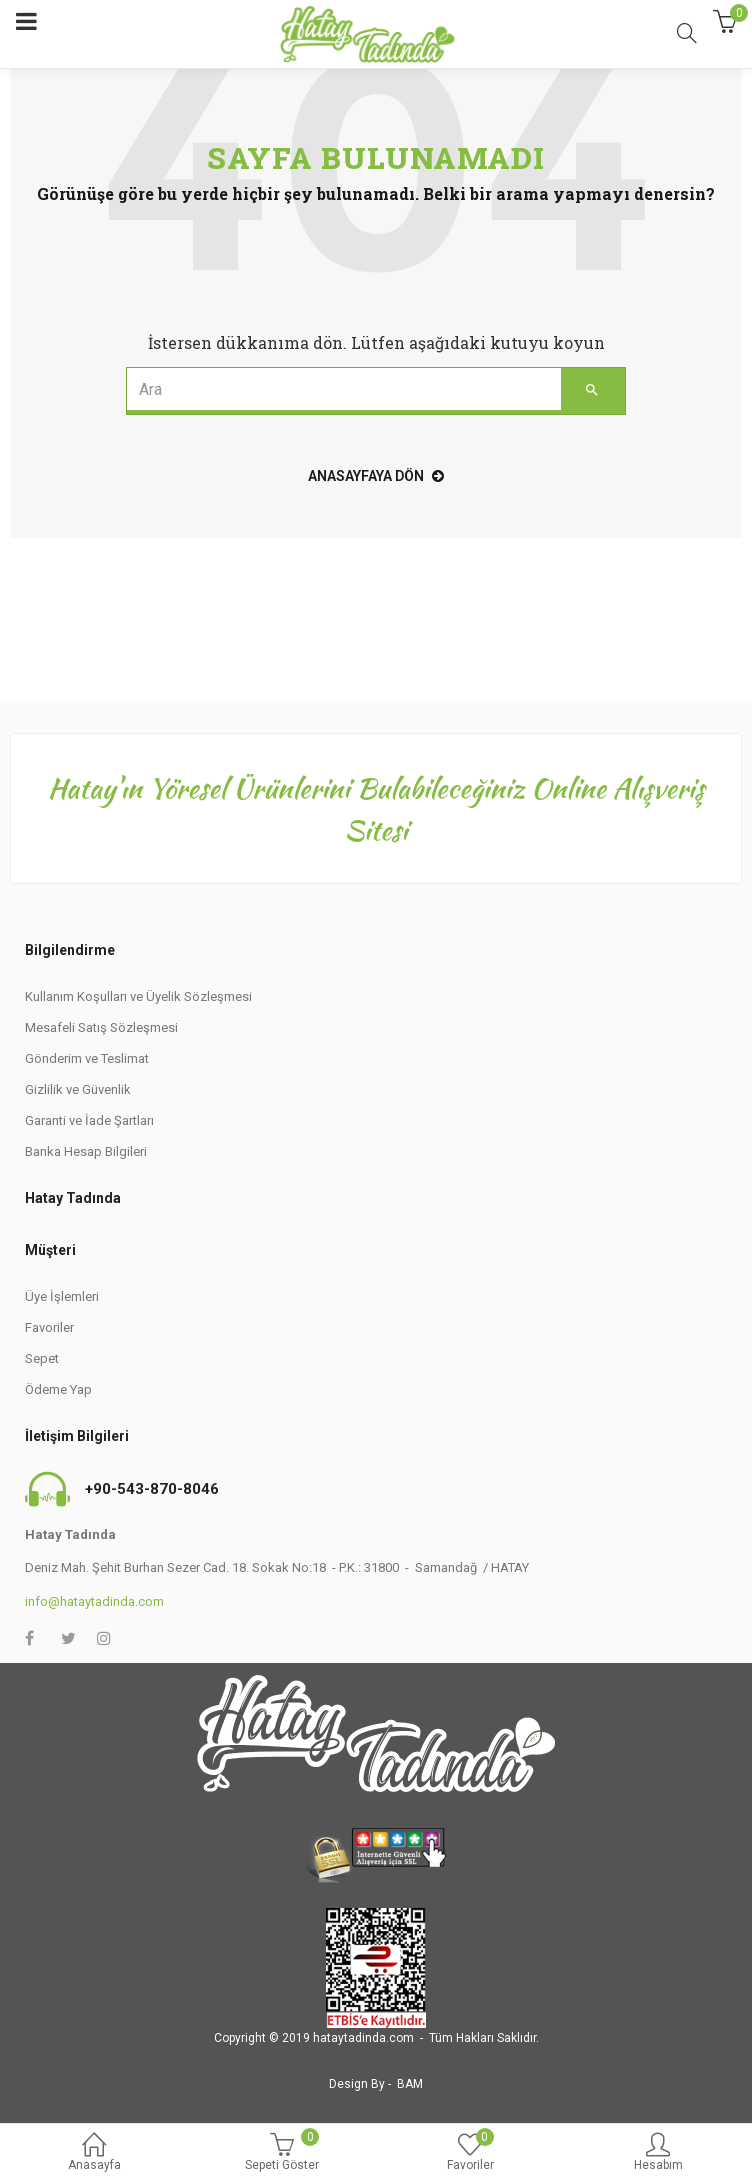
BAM (410, 2084)
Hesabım (658, 2153)
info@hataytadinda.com (94, 1601)
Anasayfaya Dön (376, 476)
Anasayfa (94, 2153)
